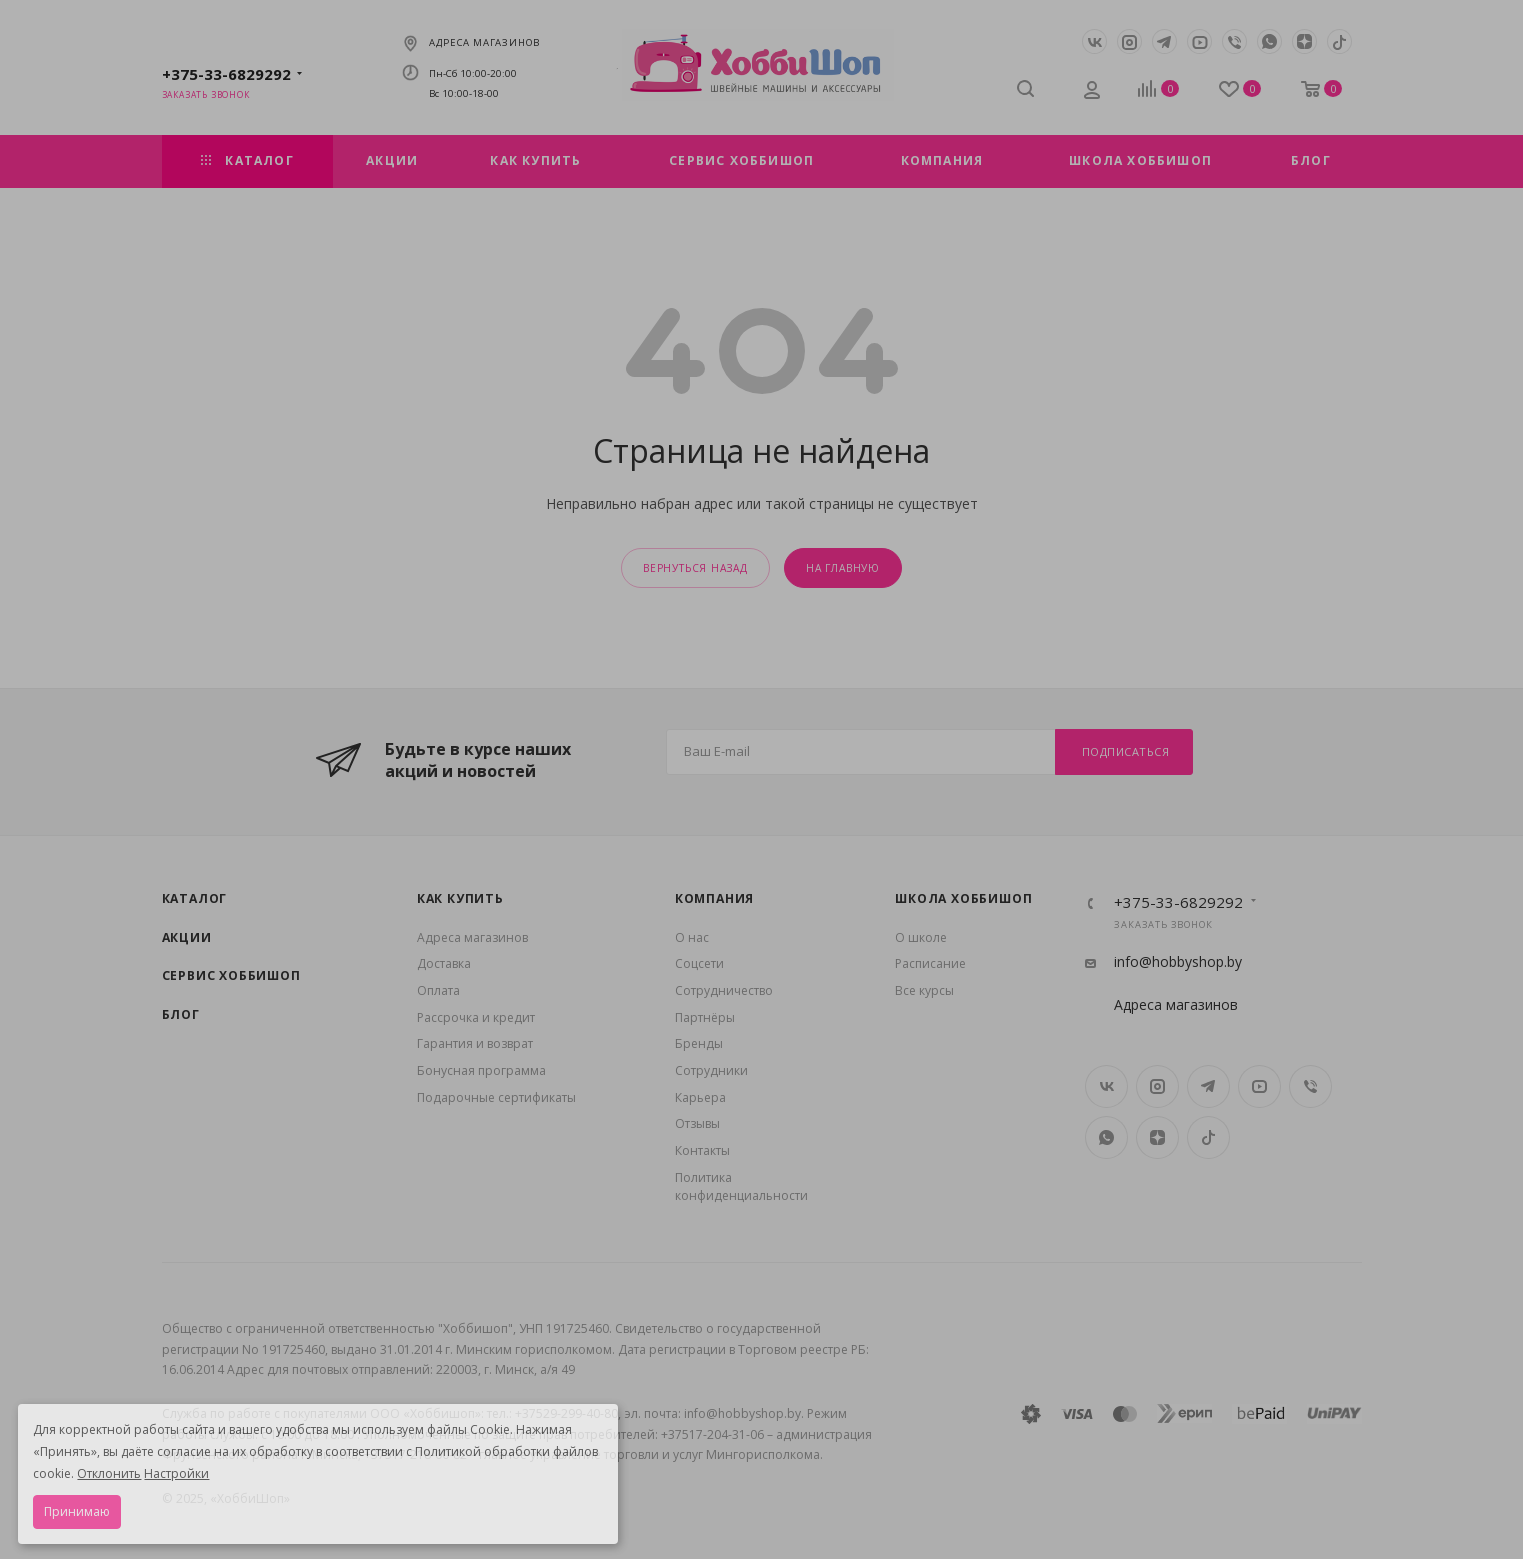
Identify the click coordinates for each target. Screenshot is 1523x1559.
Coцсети (699, 963)
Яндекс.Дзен (1304, 41)
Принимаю (77, 1511)
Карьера (700, 1097)
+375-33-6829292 (226, 74)
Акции (187, 937)
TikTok (1339, 41)
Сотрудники (711, 1070)
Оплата (438, 990)
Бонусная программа (481, 1070)
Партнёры (705, 1017)
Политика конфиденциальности (741, 1187)
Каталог (195, 898)
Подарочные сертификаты (496, 1097)
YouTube (1199, 41)
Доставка (444, 963)
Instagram (1129, 41)
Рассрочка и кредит (476, 1017)
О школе (921, 937)
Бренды (699, 1043)
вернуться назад (695, 568)
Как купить (460, 898)
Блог (181, 1014)
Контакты (702, 1150)
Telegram (1164, 41)
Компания (714, 898)
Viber (1234, 41)
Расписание (930, 963)
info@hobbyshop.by (1178, 962)
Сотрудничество (724, 990)
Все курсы (924, 990)
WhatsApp (1269, 41)
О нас (692, 937)
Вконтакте (1094, 41)
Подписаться (1126, 751)
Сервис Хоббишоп (231, 975)
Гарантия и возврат (475, 1043)
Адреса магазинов (484, 42)
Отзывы (697, 1123)
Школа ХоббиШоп (963, 898)
